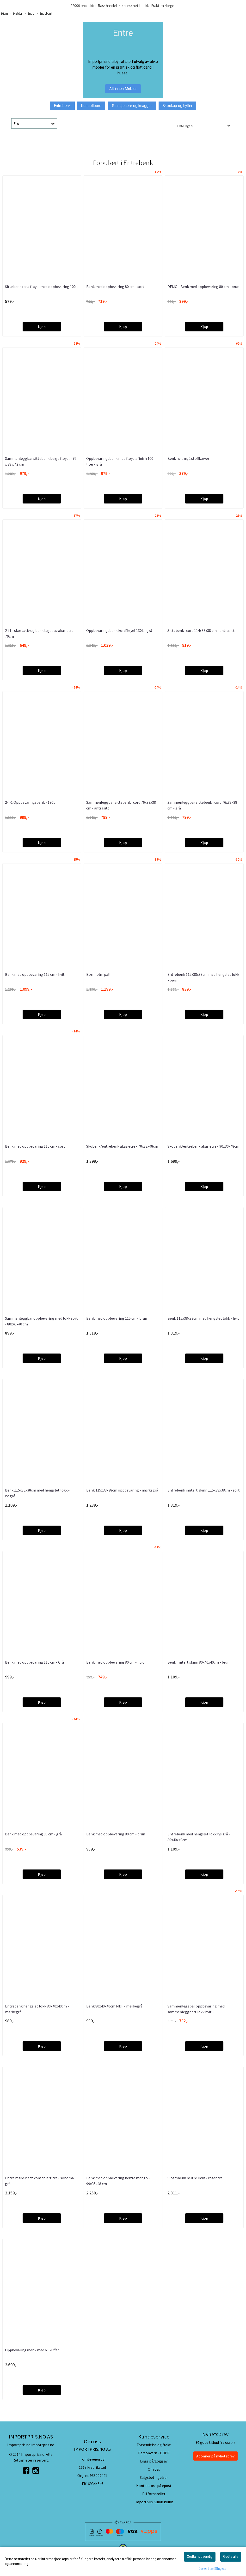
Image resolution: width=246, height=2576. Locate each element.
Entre (29, 14)
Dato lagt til (185, 126)
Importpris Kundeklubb (154, 2501)
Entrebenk (44, 14)
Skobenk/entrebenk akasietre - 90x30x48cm (203, 1146)
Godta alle (230, 2556)
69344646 (95, 2483)
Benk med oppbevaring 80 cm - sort (115, 286)
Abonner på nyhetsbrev (215, 2456)
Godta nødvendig (200, 2556)
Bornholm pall (98, 974)
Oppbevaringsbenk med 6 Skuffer (32, 2350)
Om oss (154, 2469)
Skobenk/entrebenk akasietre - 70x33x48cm (122, 1146)
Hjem (4, 13)
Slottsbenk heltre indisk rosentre (194, 2177)
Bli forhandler (153, 2493)
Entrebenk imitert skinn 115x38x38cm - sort (203, 1490)
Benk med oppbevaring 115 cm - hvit (35, 974)
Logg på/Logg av (153, 2461)
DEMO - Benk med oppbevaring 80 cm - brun (203, 286)
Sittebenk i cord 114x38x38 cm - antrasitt (201, 630)
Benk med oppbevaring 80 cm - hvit (115, 1662)
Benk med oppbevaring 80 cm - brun (115, 1834)
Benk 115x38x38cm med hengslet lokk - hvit (203, 1318)
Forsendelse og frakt (154, 2444)
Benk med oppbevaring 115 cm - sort (35, 1146)
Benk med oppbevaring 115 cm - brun (116, 1318)
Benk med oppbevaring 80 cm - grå (33, 1834)
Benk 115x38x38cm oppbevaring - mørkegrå (122, 1490)
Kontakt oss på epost (154, 2485)
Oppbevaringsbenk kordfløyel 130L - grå (119, 630)
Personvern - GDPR (154, 2452)
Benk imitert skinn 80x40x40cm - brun (198, 1662)
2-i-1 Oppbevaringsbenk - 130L (30, 802)
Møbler (16, 14)
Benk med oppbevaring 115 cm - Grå (34, 1662)
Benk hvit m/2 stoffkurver (188, 458)
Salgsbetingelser (154, 2477)
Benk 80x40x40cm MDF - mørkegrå (114, 2006)
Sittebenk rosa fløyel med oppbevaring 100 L (41, 286)
